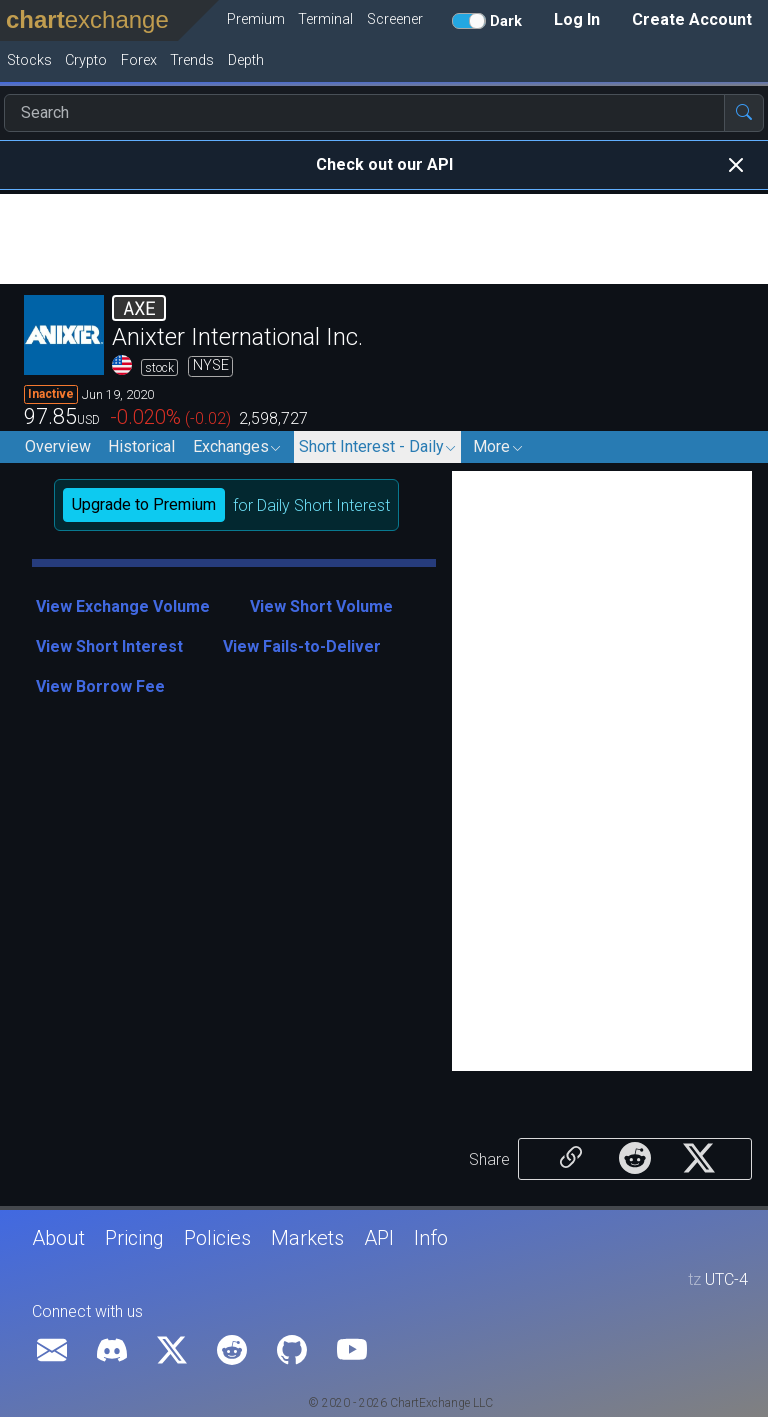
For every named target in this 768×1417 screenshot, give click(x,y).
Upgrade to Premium (144, 504)
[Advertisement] (384, 239)
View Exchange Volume (123, 606)
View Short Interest (109, 646)
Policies (217, 1238)
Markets (307, 1238)
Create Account (692, 19)
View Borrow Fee (100, 686)
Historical (141, 446)
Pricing (134, 1238)
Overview (58, 446)
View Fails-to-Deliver (302, 646)
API (379, 1238)
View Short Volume (321, 606)
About (58, 1238)
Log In (577, 19)
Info (431, 1238)
